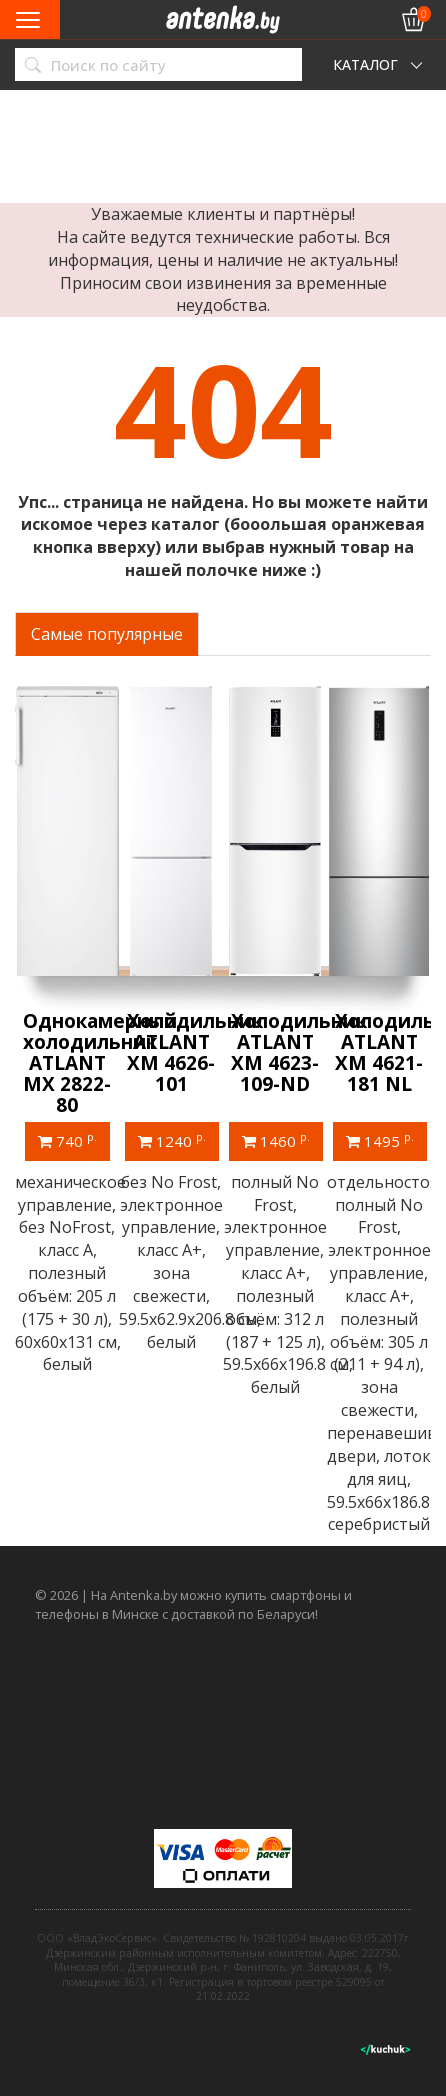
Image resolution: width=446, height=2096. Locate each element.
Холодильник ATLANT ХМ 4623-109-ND (299, 1052)
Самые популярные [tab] (107, 634)
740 (67, 1140)
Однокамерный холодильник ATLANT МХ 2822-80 (100, 1063)
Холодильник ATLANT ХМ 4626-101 (195, 1052)
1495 (380, 1140)
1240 (172, 1140)
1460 (276, 1140)
